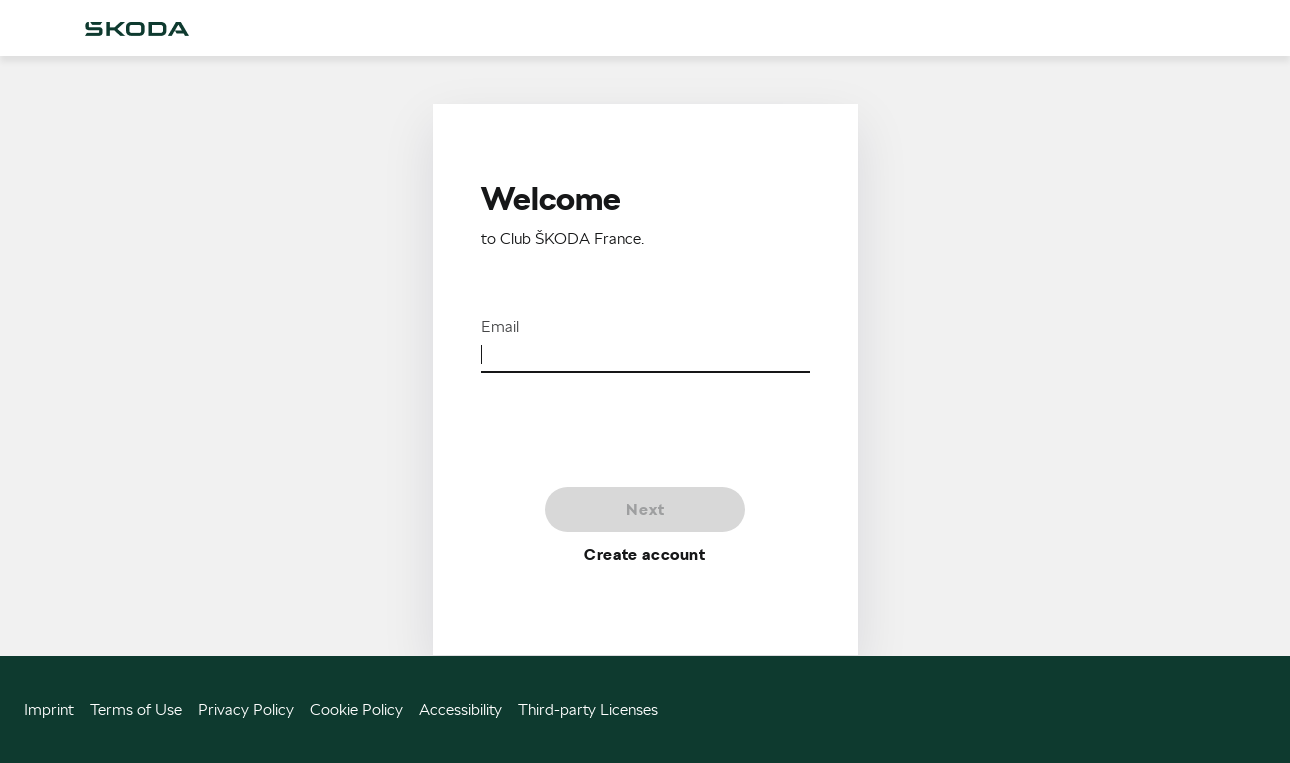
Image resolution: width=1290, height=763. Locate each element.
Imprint (49, 709)
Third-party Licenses (588, 709)
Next (645, 509)
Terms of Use (136, 709)
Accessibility (460, 709)
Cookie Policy (356, 709)
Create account (644, 554)
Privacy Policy (246, 709)
